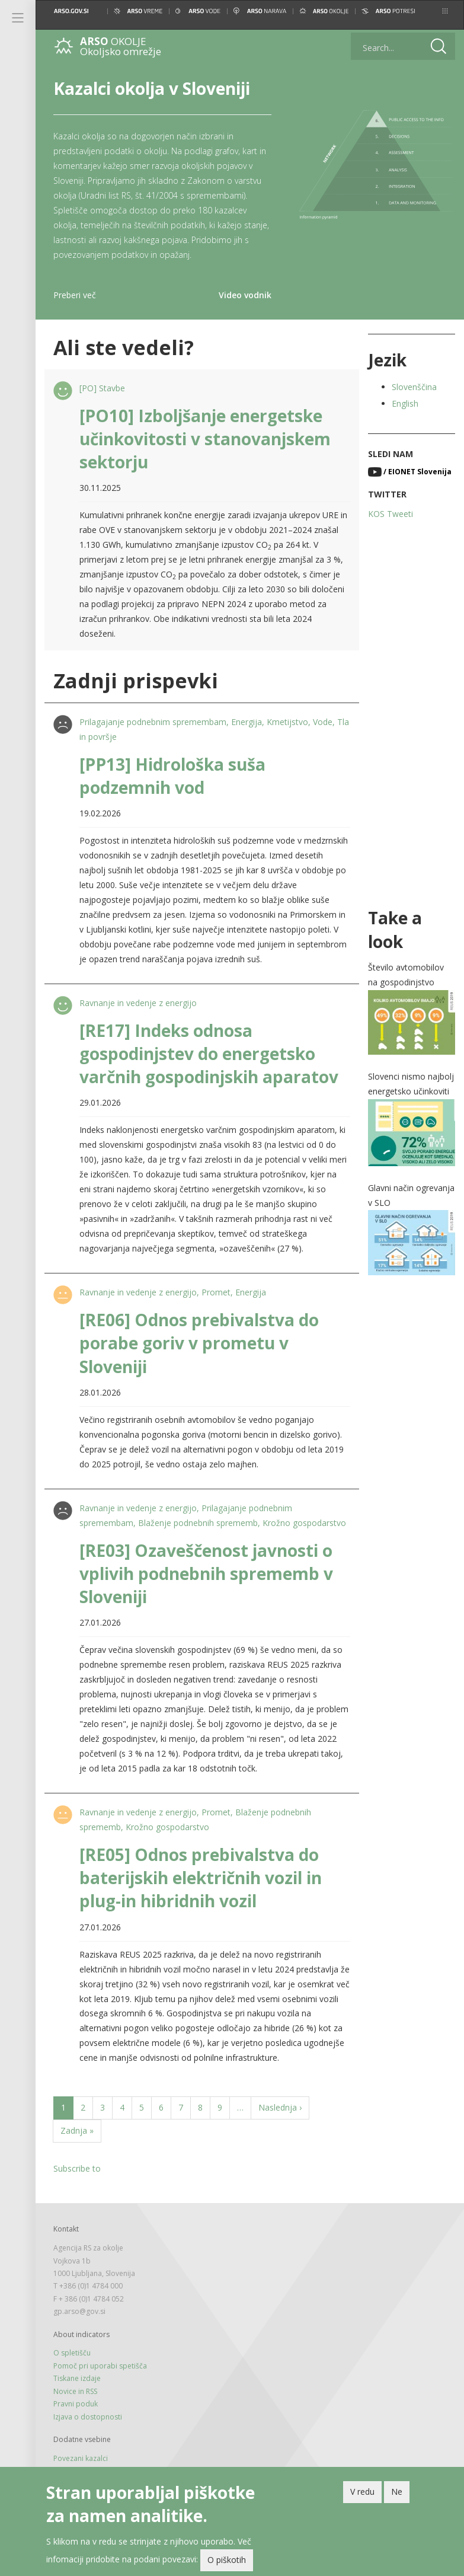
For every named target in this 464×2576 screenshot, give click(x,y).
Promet (216, 1292)
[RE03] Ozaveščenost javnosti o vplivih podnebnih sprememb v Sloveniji (206, 1573)
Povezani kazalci (80, 2458)
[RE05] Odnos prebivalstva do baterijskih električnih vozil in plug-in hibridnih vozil (200, 1877)
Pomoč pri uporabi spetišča (100, 2366)
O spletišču (72, 2353)
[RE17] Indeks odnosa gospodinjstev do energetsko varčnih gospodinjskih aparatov (208, 1053)
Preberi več (74, 295)
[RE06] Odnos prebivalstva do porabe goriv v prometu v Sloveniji (199, 1342)
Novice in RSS (75, 2391)
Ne (396, 2495)
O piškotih (226, 2563)
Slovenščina (414, 386)
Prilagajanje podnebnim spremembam (152, 721)
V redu (362, 2495)
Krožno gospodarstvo (304, 1522)
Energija (246, 721)
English (405, 403)
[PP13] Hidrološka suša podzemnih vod (172, 776)
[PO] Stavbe (102, 388)
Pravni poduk (75, 2404)
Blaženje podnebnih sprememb (198, 1522)
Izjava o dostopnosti (87, 2417)
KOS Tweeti (390, 513)
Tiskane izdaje (77, 2378)
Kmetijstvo (287, 721)
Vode (322, 721)
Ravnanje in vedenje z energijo (138, 1002)
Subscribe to (77, 2168)
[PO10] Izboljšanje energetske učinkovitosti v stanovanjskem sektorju (205, 438)
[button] (445, 11)
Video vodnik (245, 295)
